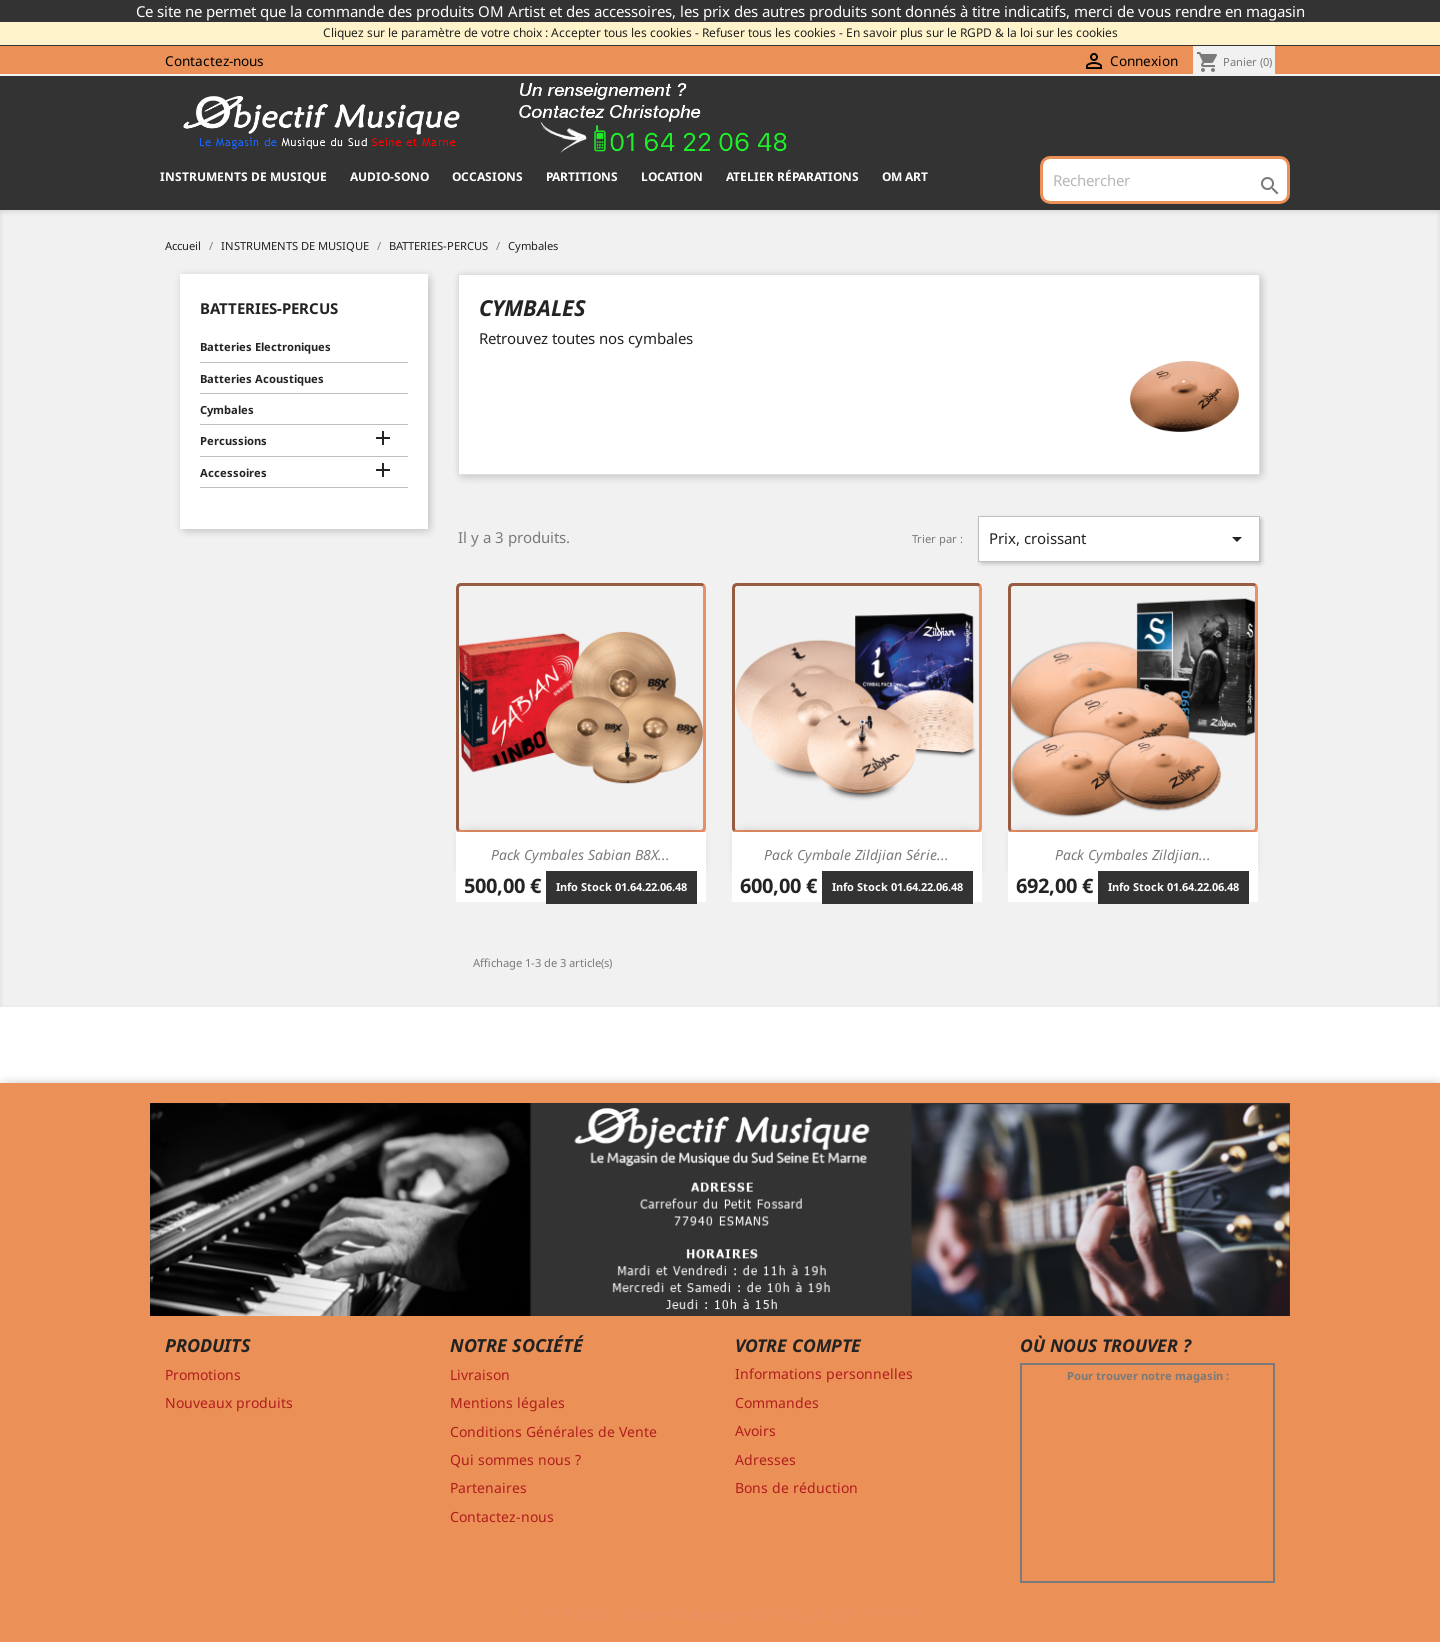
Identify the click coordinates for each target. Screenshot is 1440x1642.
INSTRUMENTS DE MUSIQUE (243, 176)
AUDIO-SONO (389, 176)
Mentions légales (507, 1402)
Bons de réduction (796, 1487)
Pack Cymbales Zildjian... (1133, 854)
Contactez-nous (214, 60)
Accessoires (233, 472)
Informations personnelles (824, 1373)
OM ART (905, 176)
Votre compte (798, 1345)
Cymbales (227, 409)
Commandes (777, 1402)
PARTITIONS (582, 176)
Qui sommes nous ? (515, 1459)
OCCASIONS (487, 176)
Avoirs (755, 1430)
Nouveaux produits (229, 1402)
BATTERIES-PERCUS (269, 308)
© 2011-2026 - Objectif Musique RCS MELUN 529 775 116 (720, 1614)
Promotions (203, 1374)
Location (672, 176)
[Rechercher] (1165, 180)
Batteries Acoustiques (262, 378)
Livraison (480, 1374)
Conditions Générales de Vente (553, 1431)
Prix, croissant (1119, 539)
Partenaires (488, 1487)
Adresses (765, 1459)
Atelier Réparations (792, 176)
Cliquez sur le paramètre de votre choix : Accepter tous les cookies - (511, 32)
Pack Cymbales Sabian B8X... (580, 854)
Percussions (233, 440)
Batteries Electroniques (265, 346)
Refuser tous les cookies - (772, 32)
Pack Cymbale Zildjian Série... (856, 854)
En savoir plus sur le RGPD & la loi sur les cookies (982, 32)
